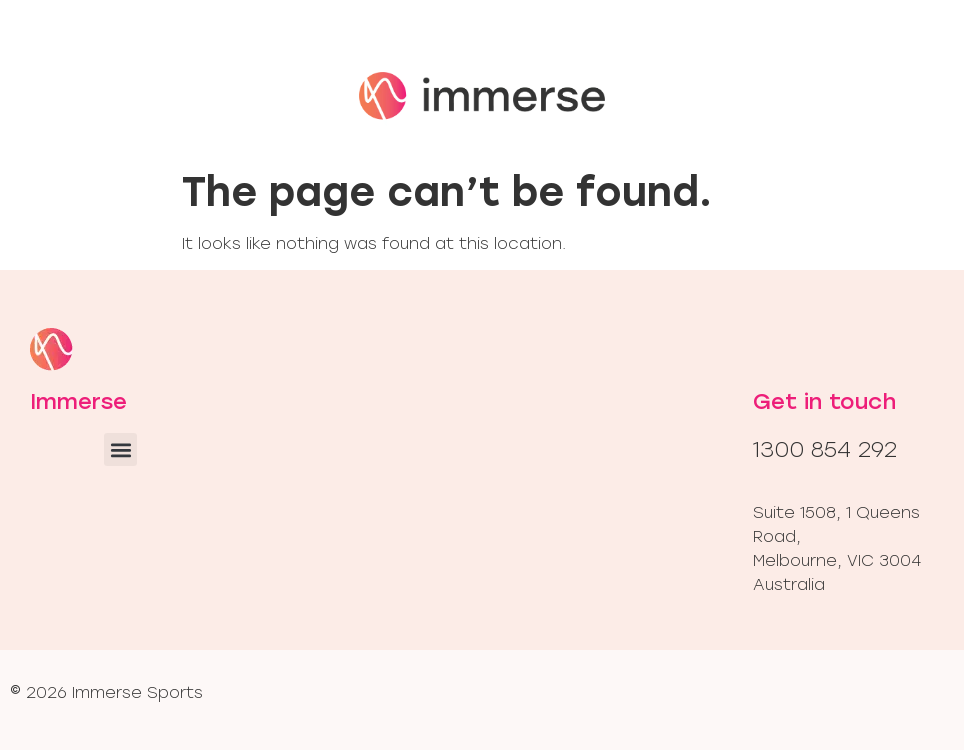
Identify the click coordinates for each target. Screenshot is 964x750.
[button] (120, 449)
